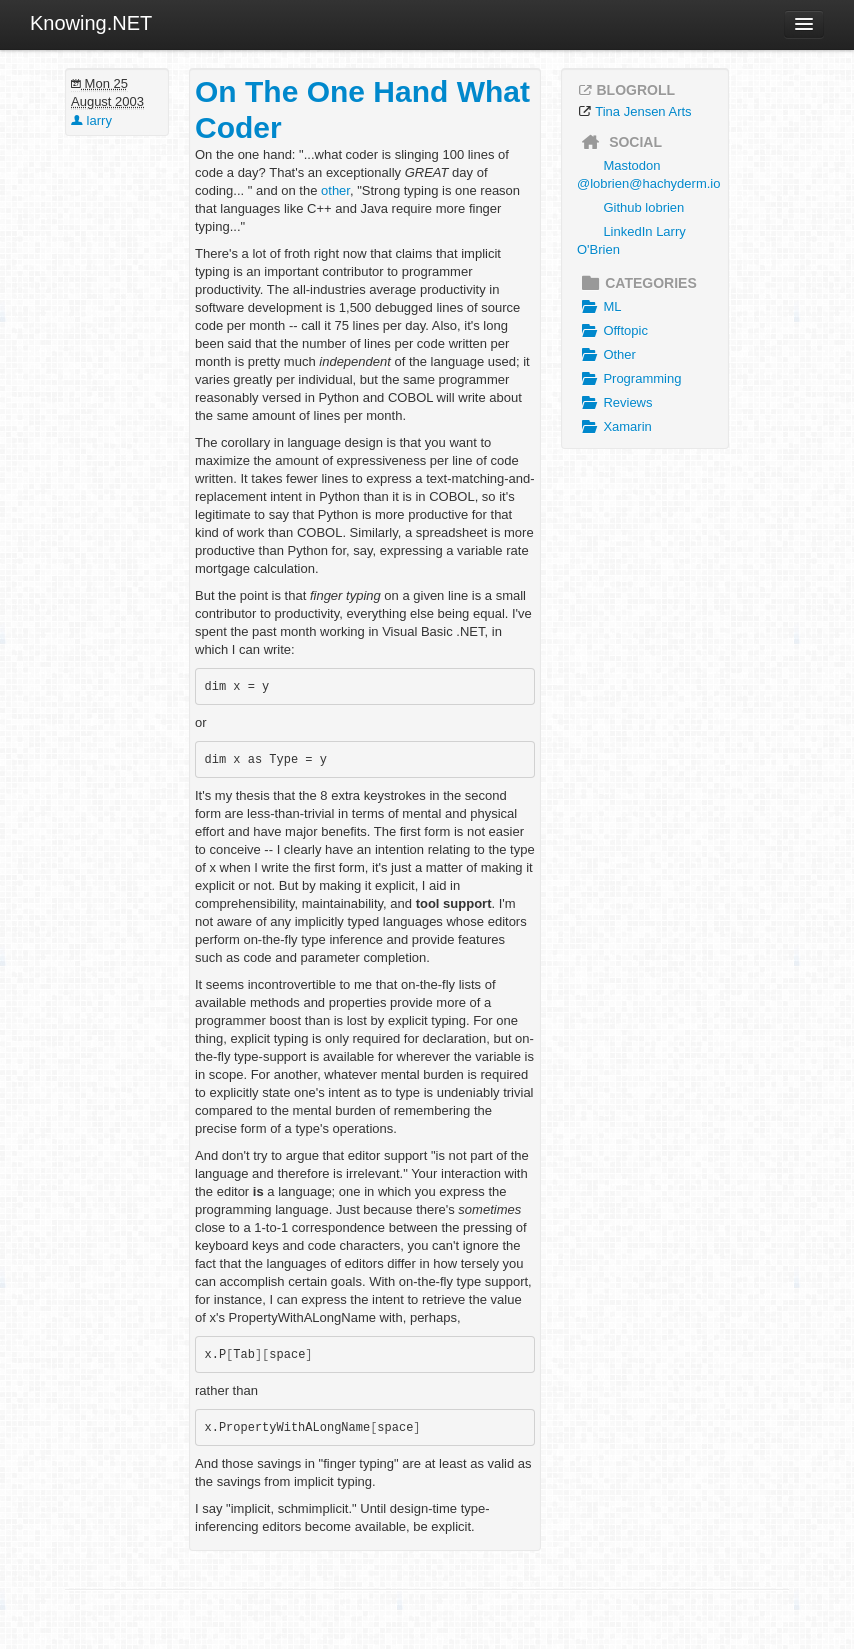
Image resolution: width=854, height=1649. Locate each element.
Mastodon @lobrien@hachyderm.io (648, 174)
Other (606, 355)
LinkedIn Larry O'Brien (631, 240)
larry (91, 120)
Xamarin (614, 427)
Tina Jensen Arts (643, 111)
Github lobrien (643, 207)
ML (599, 307)
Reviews (615, 403)
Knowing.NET (91, 23)
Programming (629, 379)
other (335, 190)
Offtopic (612, 331)
